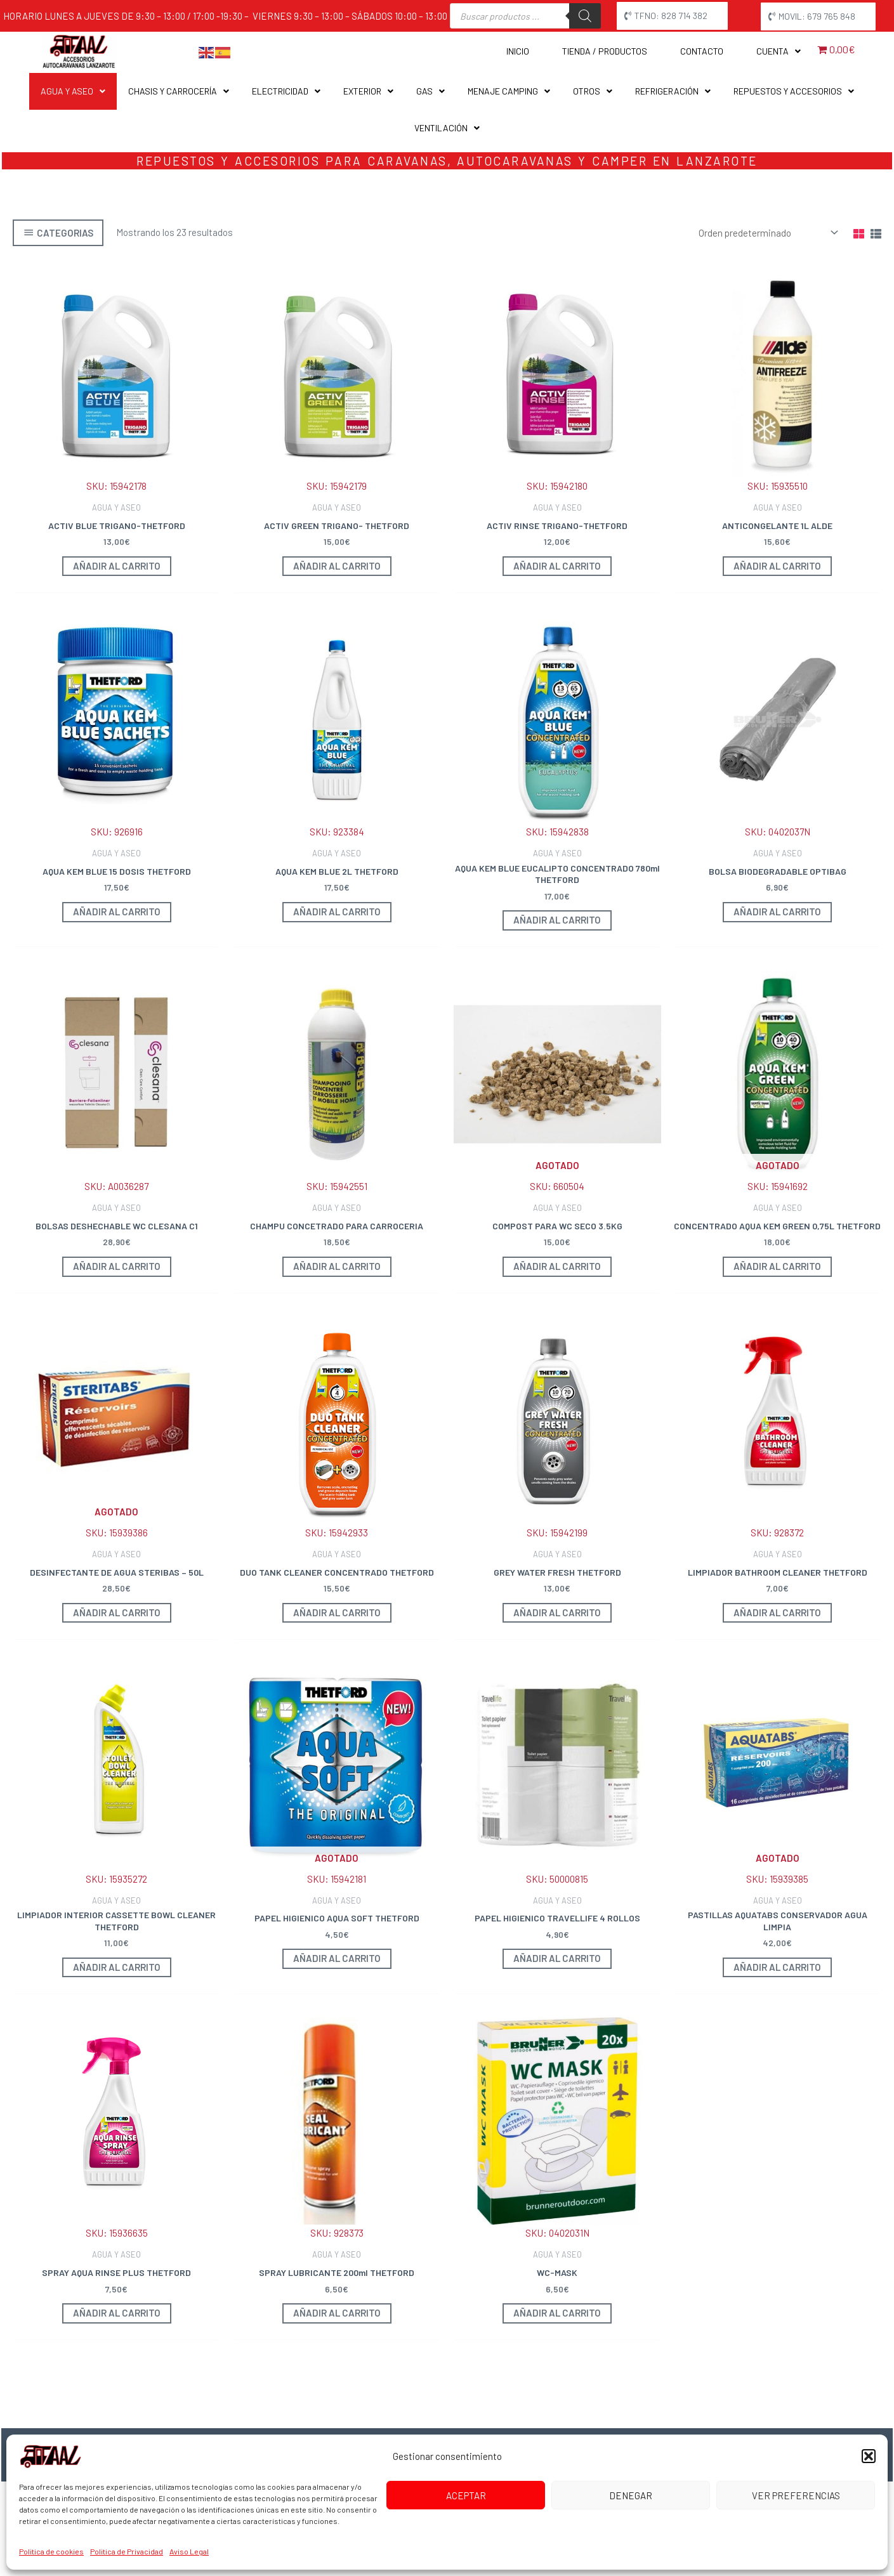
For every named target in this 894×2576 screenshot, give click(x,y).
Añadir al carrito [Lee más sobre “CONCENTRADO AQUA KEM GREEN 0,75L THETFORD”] (777, 1266)
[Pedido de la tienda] (766, 232)
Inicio (517, 51)
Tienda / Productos (604, 51)
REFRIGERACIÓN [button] (673, 91)
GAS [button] (430, 91)
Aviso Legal (189, 2551)
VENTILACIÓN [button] (447, 127)
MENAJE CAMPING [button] (509, 91)
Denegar (630, 2495)
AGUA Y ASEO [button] (73, 91)
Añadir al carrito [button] (117, 566)
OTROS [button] (592, 91)
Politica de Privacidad (126, 2551)
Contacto (701, 51)
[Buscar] (585, 16)
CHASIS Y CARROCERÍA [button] (178, 91)
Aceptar (466, 2495)
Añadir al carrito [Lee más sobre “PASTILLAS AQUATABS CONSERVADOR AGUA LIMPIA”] (777, 1967)
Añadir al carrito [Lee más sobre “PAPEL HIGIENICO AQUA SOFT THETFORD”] (337, 1958)
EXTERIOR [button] (368, 91)
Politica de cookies (51, 2551)
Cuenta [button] (778, 51)
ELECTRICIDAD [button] (286, 91)
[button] (868, 2456)
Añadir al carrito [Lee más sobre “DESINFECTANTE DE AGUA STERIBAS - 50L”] (117, 1612)
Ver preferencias (796, 2495)
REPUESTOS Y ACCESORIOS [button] (793, 91)
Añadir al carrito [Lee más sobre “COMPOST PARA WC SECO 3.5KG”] (557, 1266)
